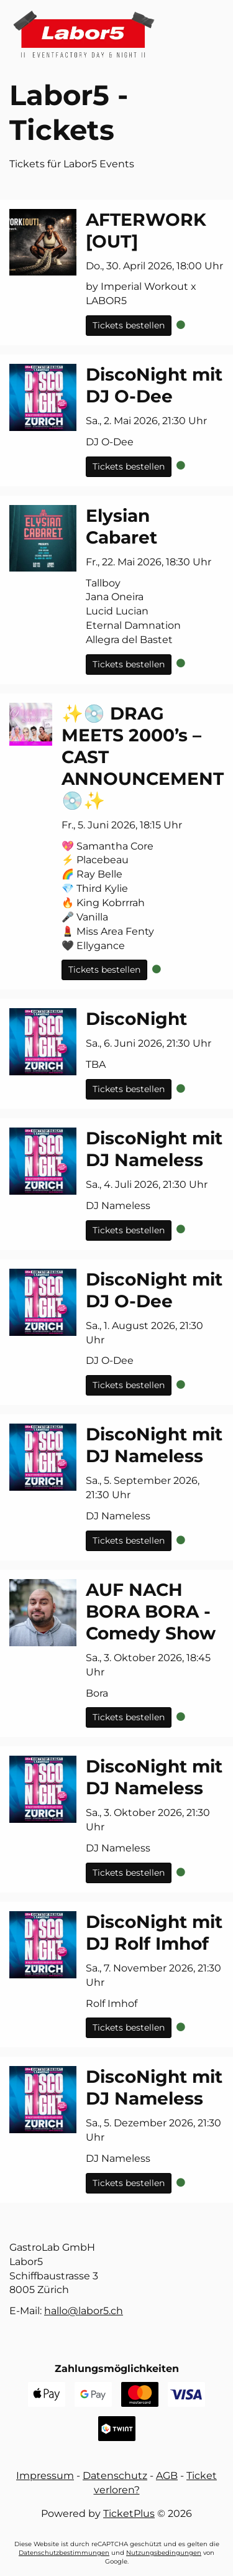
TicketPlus (129, 2513)
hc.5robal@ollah (83, 2311)
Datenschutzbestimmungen (64, 2553)
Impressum (45, 2475)
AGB (167, 2475)
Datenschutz (115, 2475)
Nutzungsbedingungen (163, 2553)
